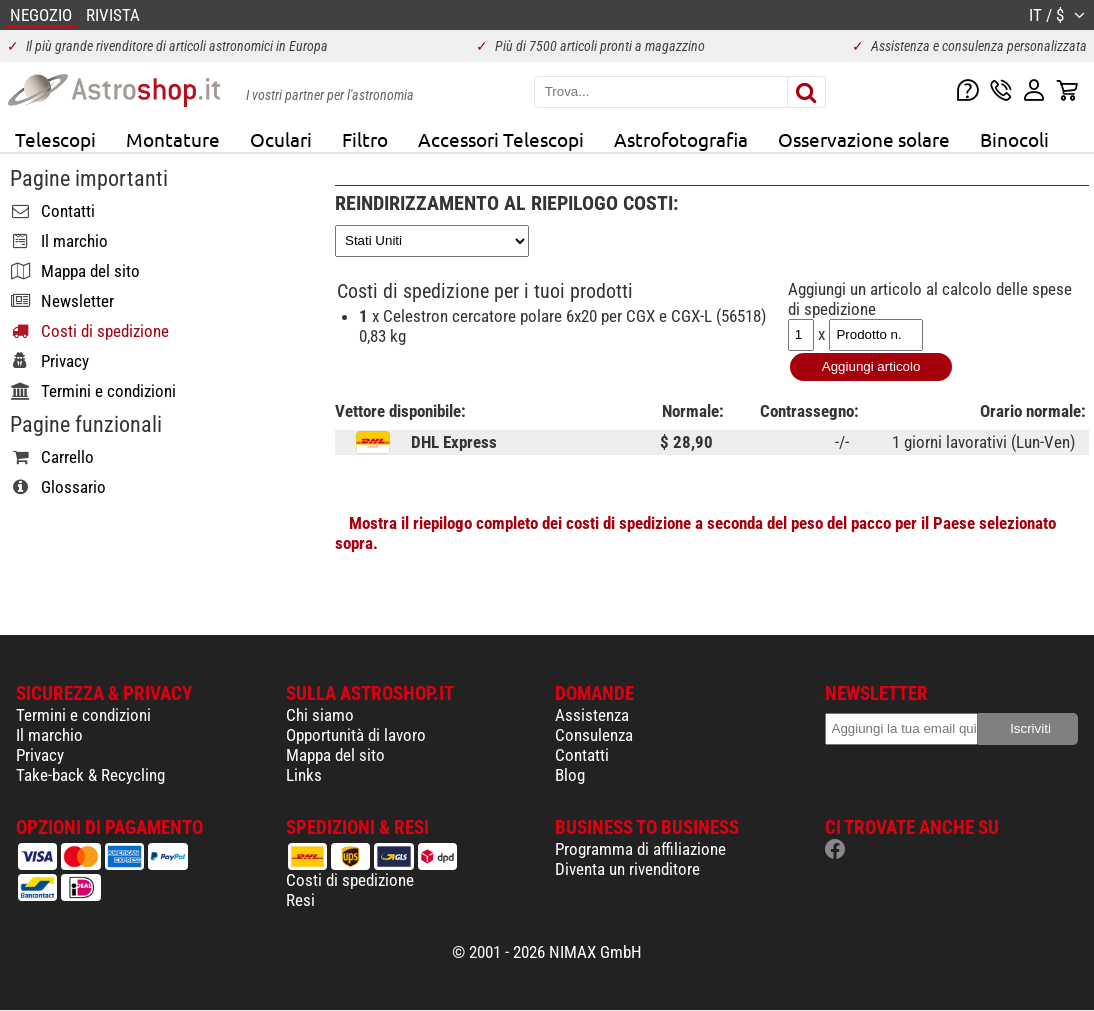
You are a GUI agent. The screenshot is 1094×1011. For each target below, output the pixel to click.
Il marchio (49, 735)
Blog (570, 775)
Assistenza (592, 715)
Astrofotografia (681, 139)
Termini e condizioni (83, 715)
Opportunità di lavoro (356, 735)
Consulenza (594, 735)
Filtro (365, 139)
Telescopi (55, 139)
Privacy (40, 755)
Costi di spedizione (350, 880)
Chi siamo (320, 715)
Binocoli (1014, 139)
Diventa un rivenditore (627, 869)
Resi (300, 900)
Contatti (582, 755)
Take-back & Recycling (90, 775)
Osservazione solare (864, 139)
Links (304, 775)
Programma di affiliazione (640, 849)
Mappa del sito (335, 755)
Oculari (281, 139)
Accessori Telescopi (501, 139)
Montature (173, 139)
